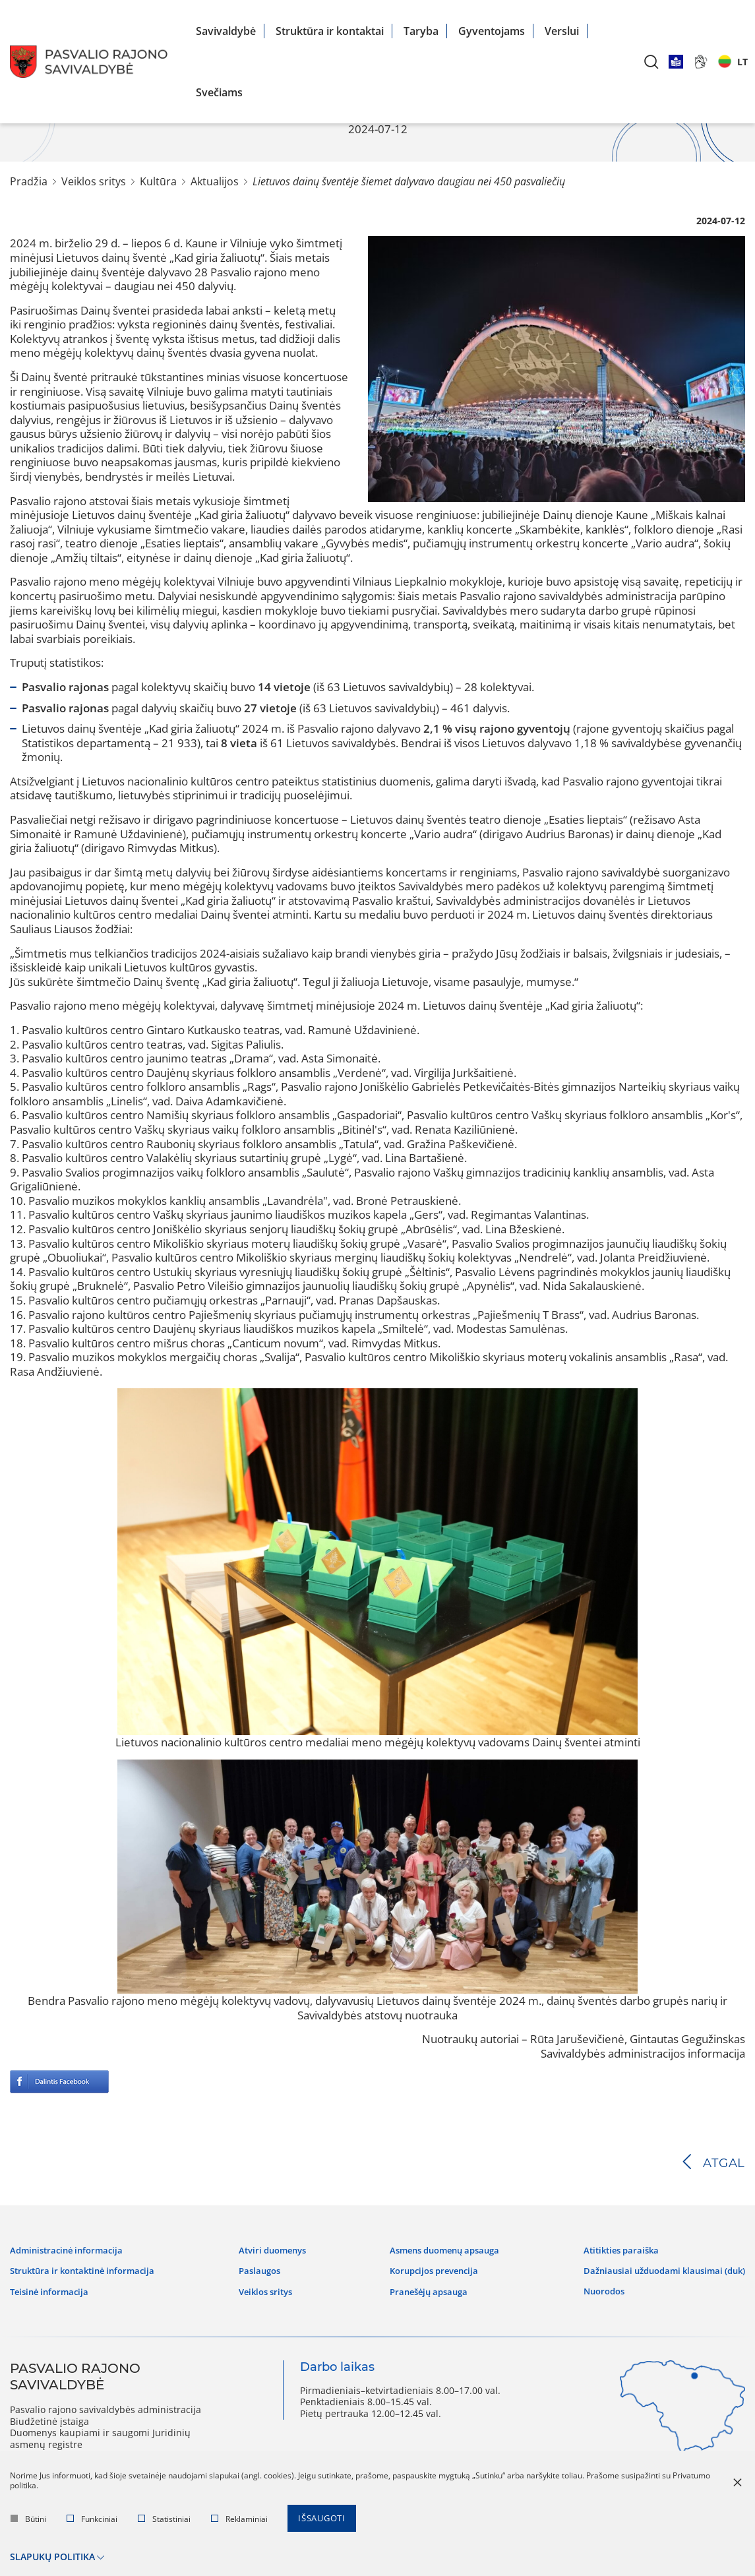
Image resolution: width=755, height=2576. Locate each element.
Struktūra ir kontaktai (330, 31)
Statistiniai (164, 2524)
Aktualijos (215, 181)
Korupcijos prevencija (428, 2264)
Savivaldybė (226, 31)
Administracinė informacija (70, 2246)
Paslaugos (259, 2264)
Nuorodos (592, 2276)
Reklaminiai (239, 2524)
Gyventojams (491, 31)
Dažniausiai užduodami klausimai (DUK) (657, 2261)
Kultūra (158, 181)
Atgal (722, 2162)
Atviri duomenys (274, 2246)
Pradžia (28, 181)
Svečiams (219, 92)
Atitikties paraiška (610, 2246)
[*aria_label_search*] (651, 62)
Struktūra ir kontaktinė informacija (89, 2264)
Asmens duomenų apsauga (440, 2246)
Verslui (562, 31)
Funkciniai (92, 2524)
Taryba (421, 31)
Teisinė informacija (52, 2282)
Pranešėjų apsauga (422, 2282)
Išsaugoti (324, 2524)
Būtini (28, 2524)
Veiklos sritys (93, 181)
